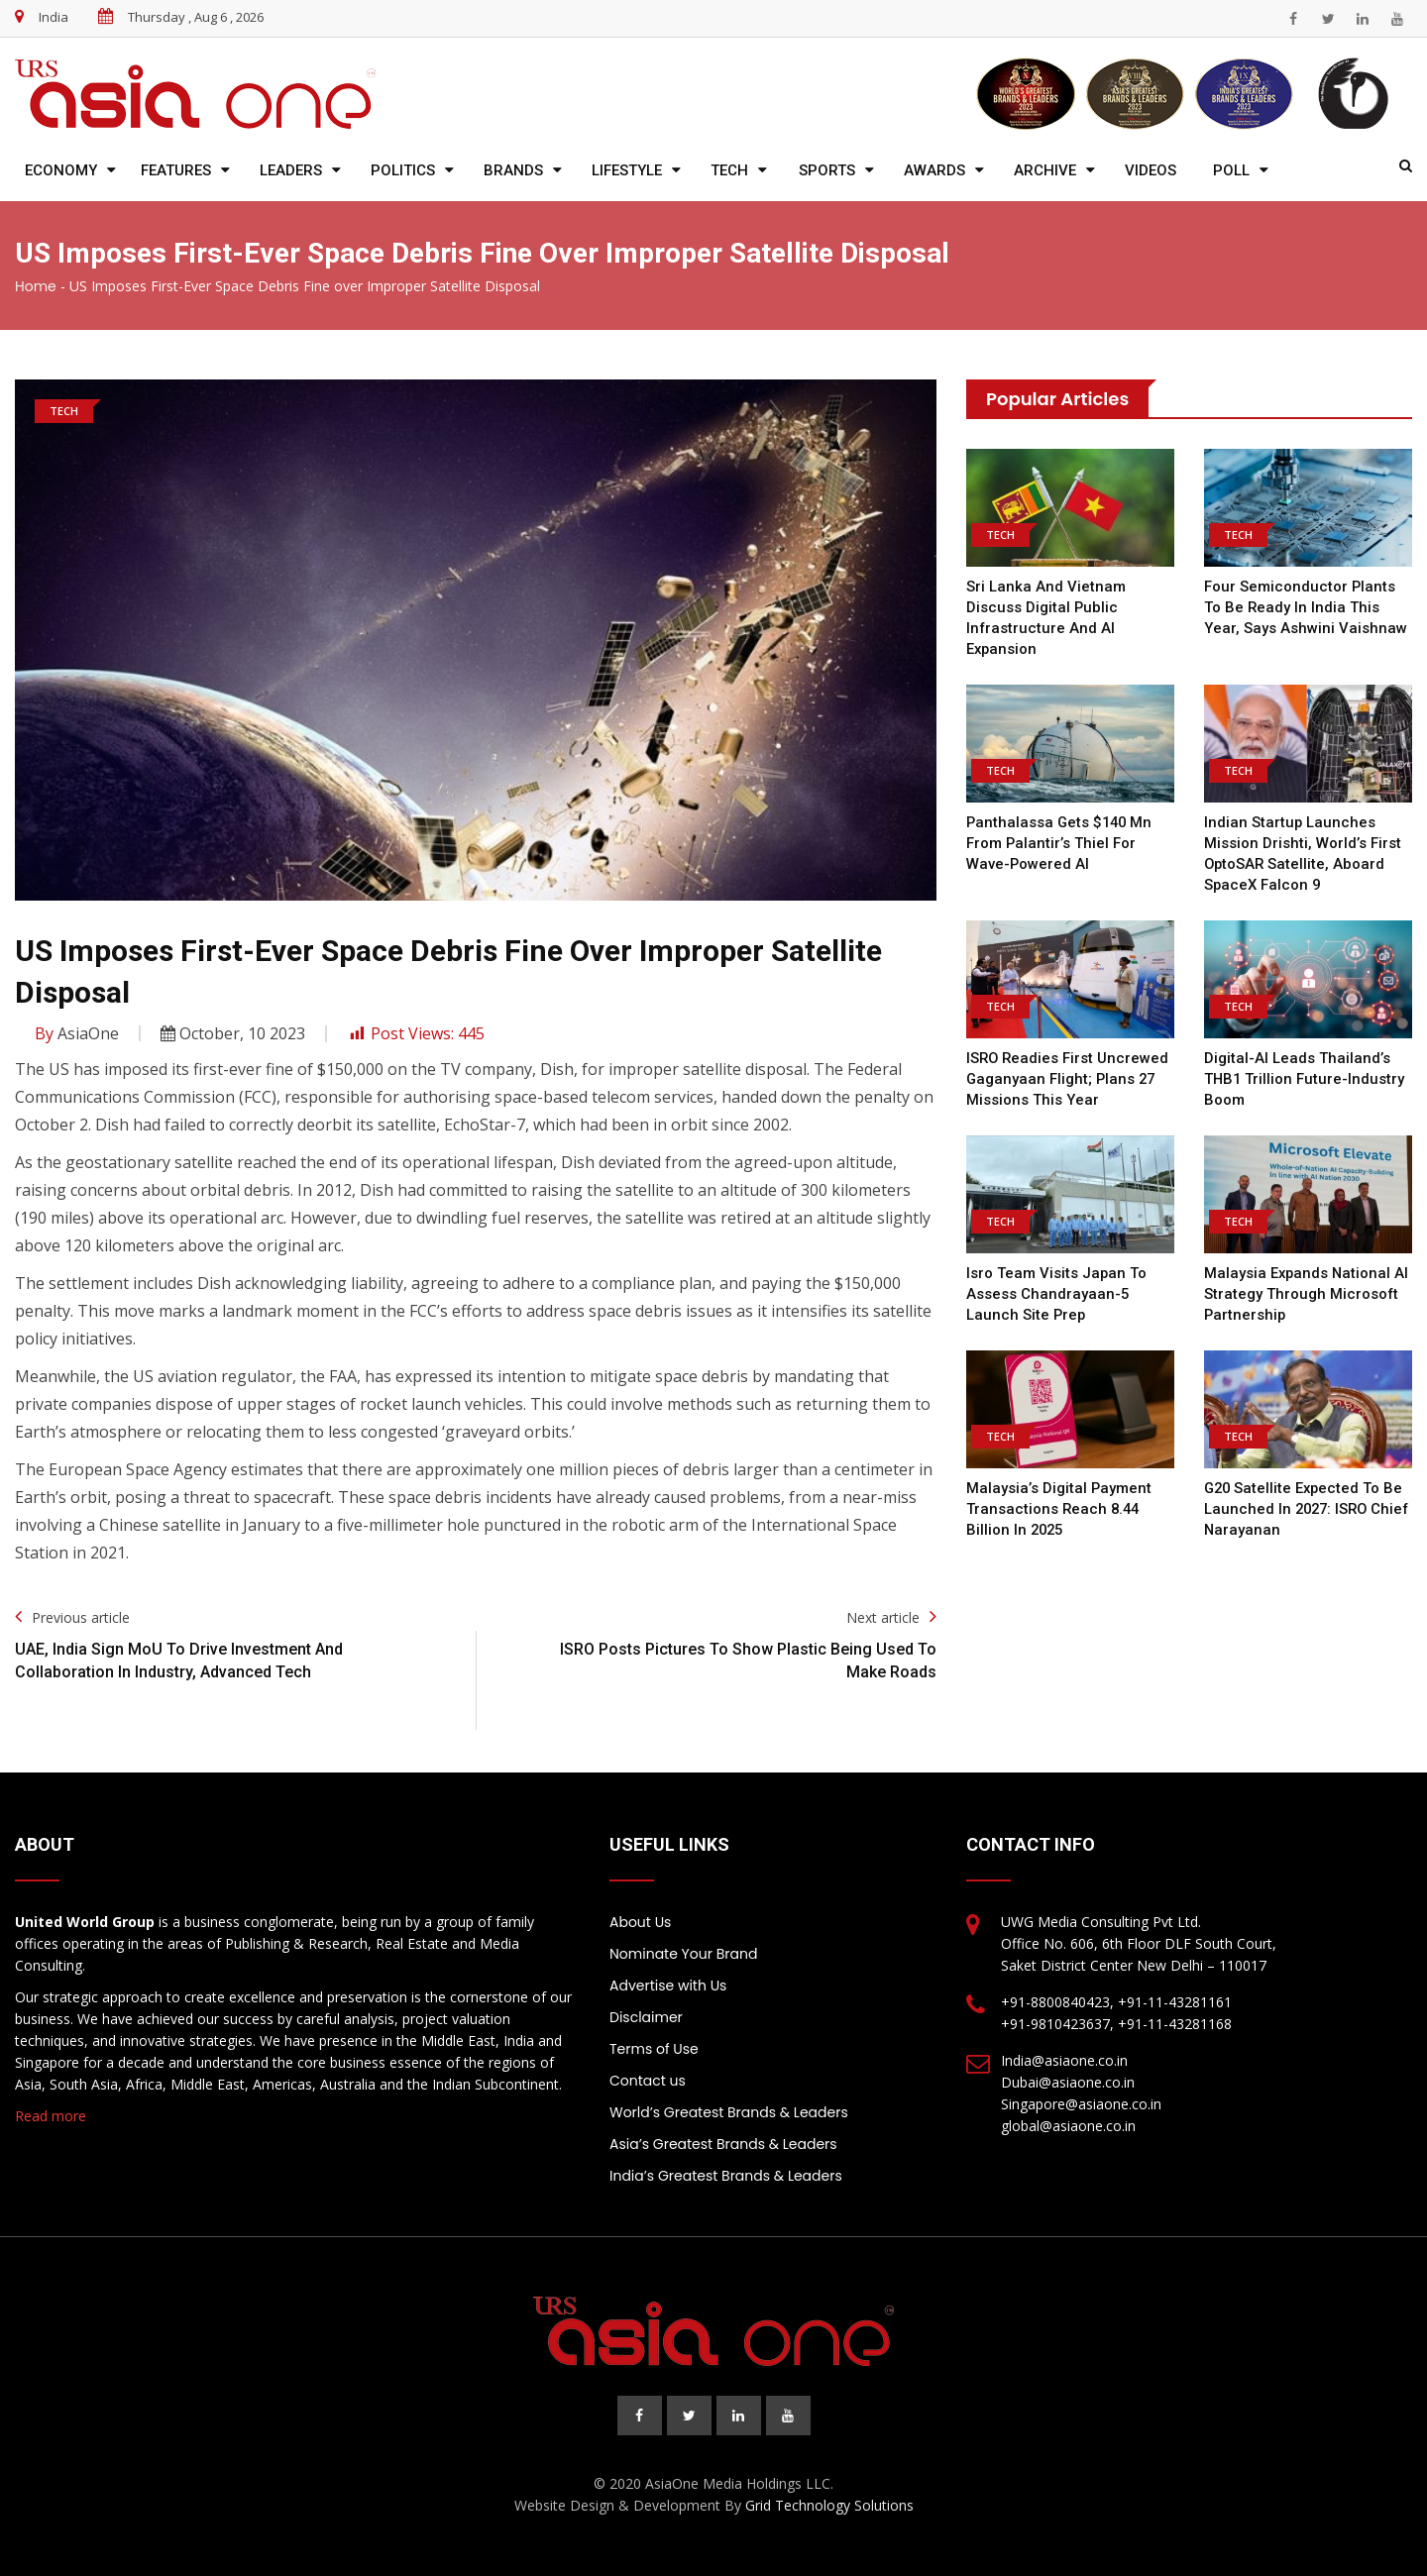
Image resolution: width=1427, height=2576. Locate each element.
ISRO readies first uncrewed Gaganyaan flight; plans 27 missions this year (1068, 1079)
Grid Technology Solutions (829, 2505)
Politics (403, 170)
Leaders (291, 170)
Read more (50, 2115)
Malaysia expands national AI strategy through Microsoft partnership (1307, 1294)
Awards (934, 170)
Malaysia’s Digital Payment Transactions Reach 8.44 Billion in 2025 (1059, 1509)
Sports (827, 170)
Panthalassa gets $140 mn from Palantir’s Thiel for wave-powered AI (1061, 843)
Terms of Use (654, 2049)
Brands (513, 170)
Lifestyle (627, 170)
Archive (1045, 170)
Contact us (647, 2081)
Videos (1150, 170)
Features (176, 170)
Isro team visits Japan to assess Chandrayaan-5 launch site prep (1057, 1294)
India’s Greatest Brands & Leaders (725, 2176)
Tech (729, 170)
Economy (61, 170)
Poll (1231, 170)
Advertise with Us (667, 1985)
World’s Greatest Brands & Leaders (728, 2112)
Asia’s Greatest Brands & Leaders (723, 2144)
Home (35, 286)
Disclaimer (646, 2017)
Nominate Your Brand (683, 1954)
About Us (640, 1922)
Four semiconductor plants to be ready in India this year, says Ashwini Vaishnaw (1305, 607)
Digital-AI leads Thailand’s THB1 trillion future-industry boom (1305, 1079)
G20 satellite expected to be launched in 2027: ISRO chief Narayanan (1305, 1509)
